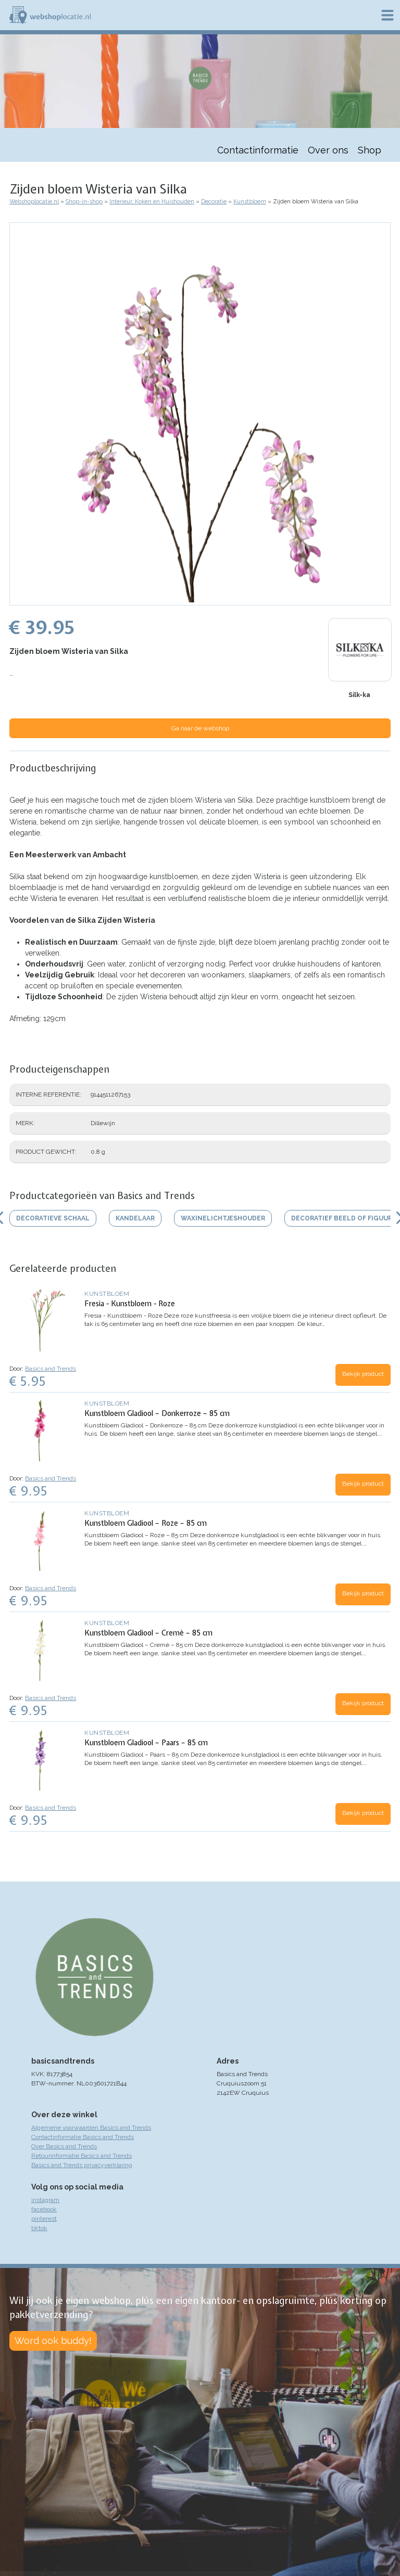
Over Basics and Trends (64, 2146)
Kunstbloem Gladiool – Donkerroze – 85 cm (157, 1413)
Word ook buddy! (53, 2340)
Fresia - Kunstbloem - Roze (129, 1303)
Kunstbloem (249, 201)
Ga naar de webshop (200, 728)
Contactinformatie (257, 150)
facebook (44, 2209)
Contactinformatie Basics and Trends (82, 2137)
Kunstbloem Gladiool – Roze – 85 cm (145, 1523)
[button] (200, 600)
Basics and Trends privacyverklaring (81, 2165)
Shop (369, 150)
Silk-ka (359, 695)
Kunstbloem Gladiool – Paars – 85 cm (146, 1742)
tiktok (39, 2228)
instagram (45, 2200)
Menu (387, 15)
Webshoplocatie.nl (34, 201)
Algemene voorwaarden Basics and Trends (91, 2127)
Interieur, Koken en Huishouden (151, 201)
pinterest (44, 2218)
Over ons (328, 150)
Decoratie (214, 201)
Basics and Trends (50, 1368)
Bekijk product (363, 1373)
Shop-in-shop (84, 201)
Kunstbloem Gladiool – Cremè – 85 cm (148, 1633)
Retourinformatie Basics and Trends (81, 2155)
